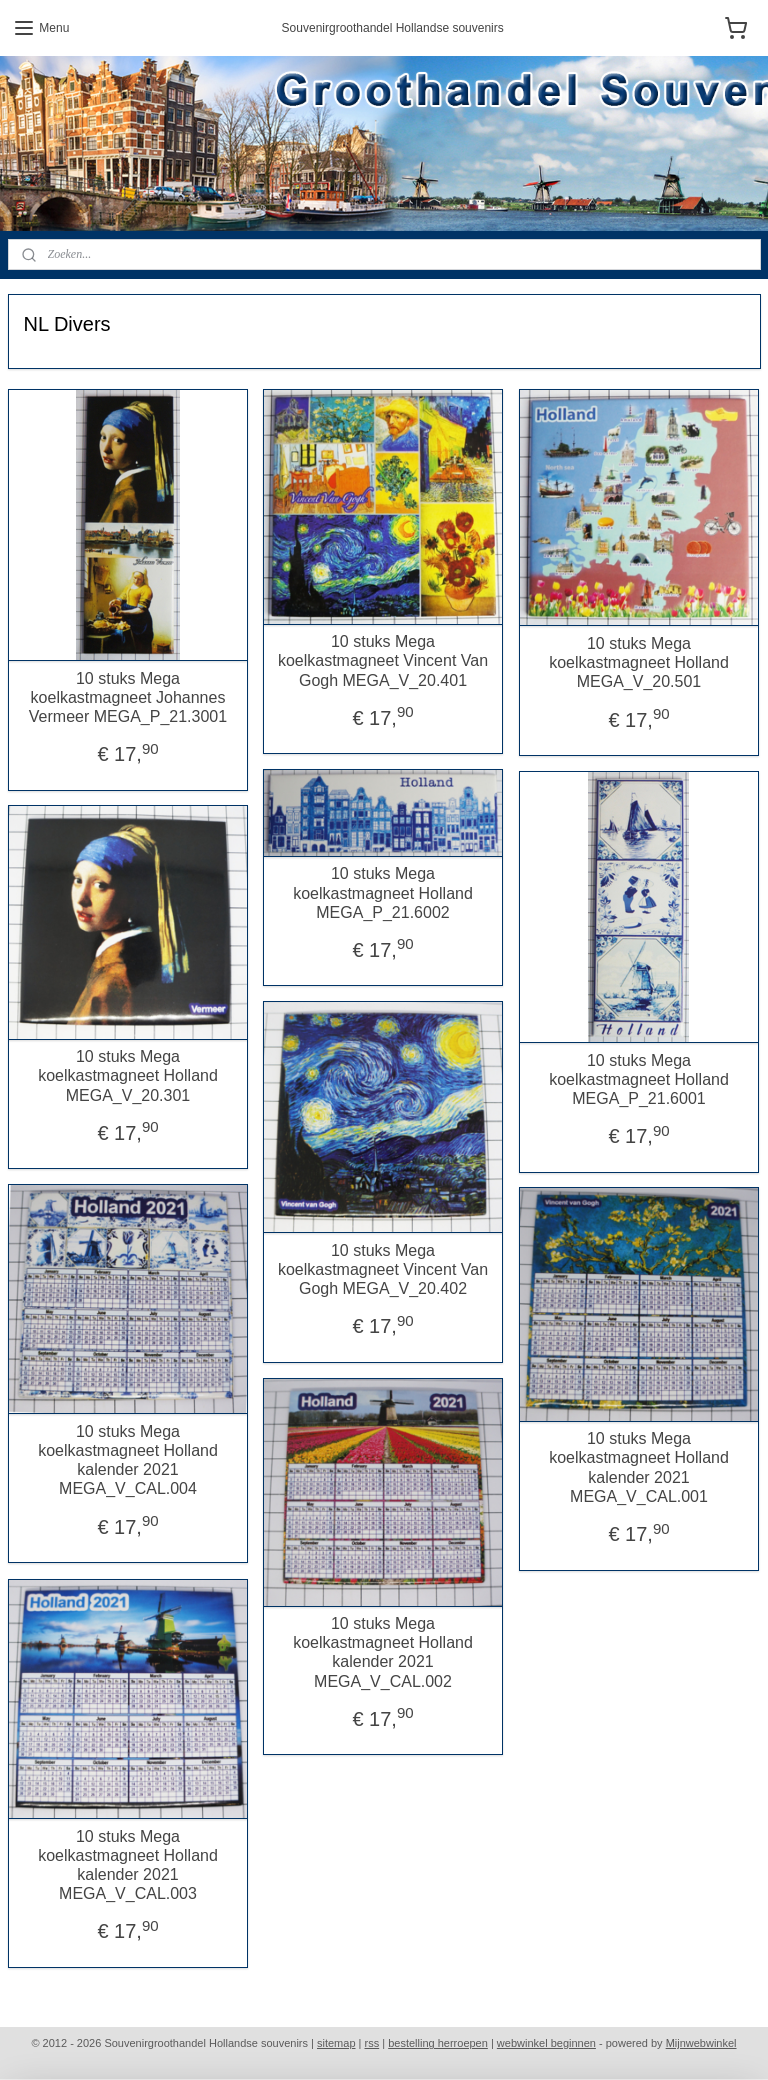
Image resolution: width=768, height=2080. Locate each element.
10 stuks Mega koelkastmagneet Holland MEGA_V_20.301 (128, 1075)
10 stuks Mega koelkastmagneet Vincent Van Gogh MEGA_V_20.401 (383, 660)
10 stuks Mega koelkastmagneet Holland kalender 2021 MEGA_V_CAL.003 (128, 1864)
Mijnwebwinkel (701, 2043)
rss (372, 2043)
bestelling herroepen (438, 2043)
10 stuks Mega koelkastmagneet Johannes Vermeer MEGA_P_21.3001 (128, 696)
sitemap (336, 2043)
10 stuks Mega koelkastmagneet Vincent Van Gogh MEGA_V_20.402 (383, 1268)
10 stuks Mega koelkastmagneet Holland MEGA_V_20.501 (639, 661)
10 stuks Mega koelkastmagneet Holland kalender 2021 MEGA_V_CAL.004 (128, 1459)
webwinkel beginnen (546, 2043)
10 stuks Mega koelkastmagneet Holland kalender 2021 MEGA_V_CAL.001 (639, 1467)
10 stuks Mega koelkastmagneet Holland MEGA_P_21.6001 (639, 1078)
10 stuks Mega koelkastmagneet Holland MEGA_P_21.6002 (383, 892)
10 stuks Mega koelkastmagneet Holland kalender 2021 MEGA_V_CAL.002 (383, 1652)
